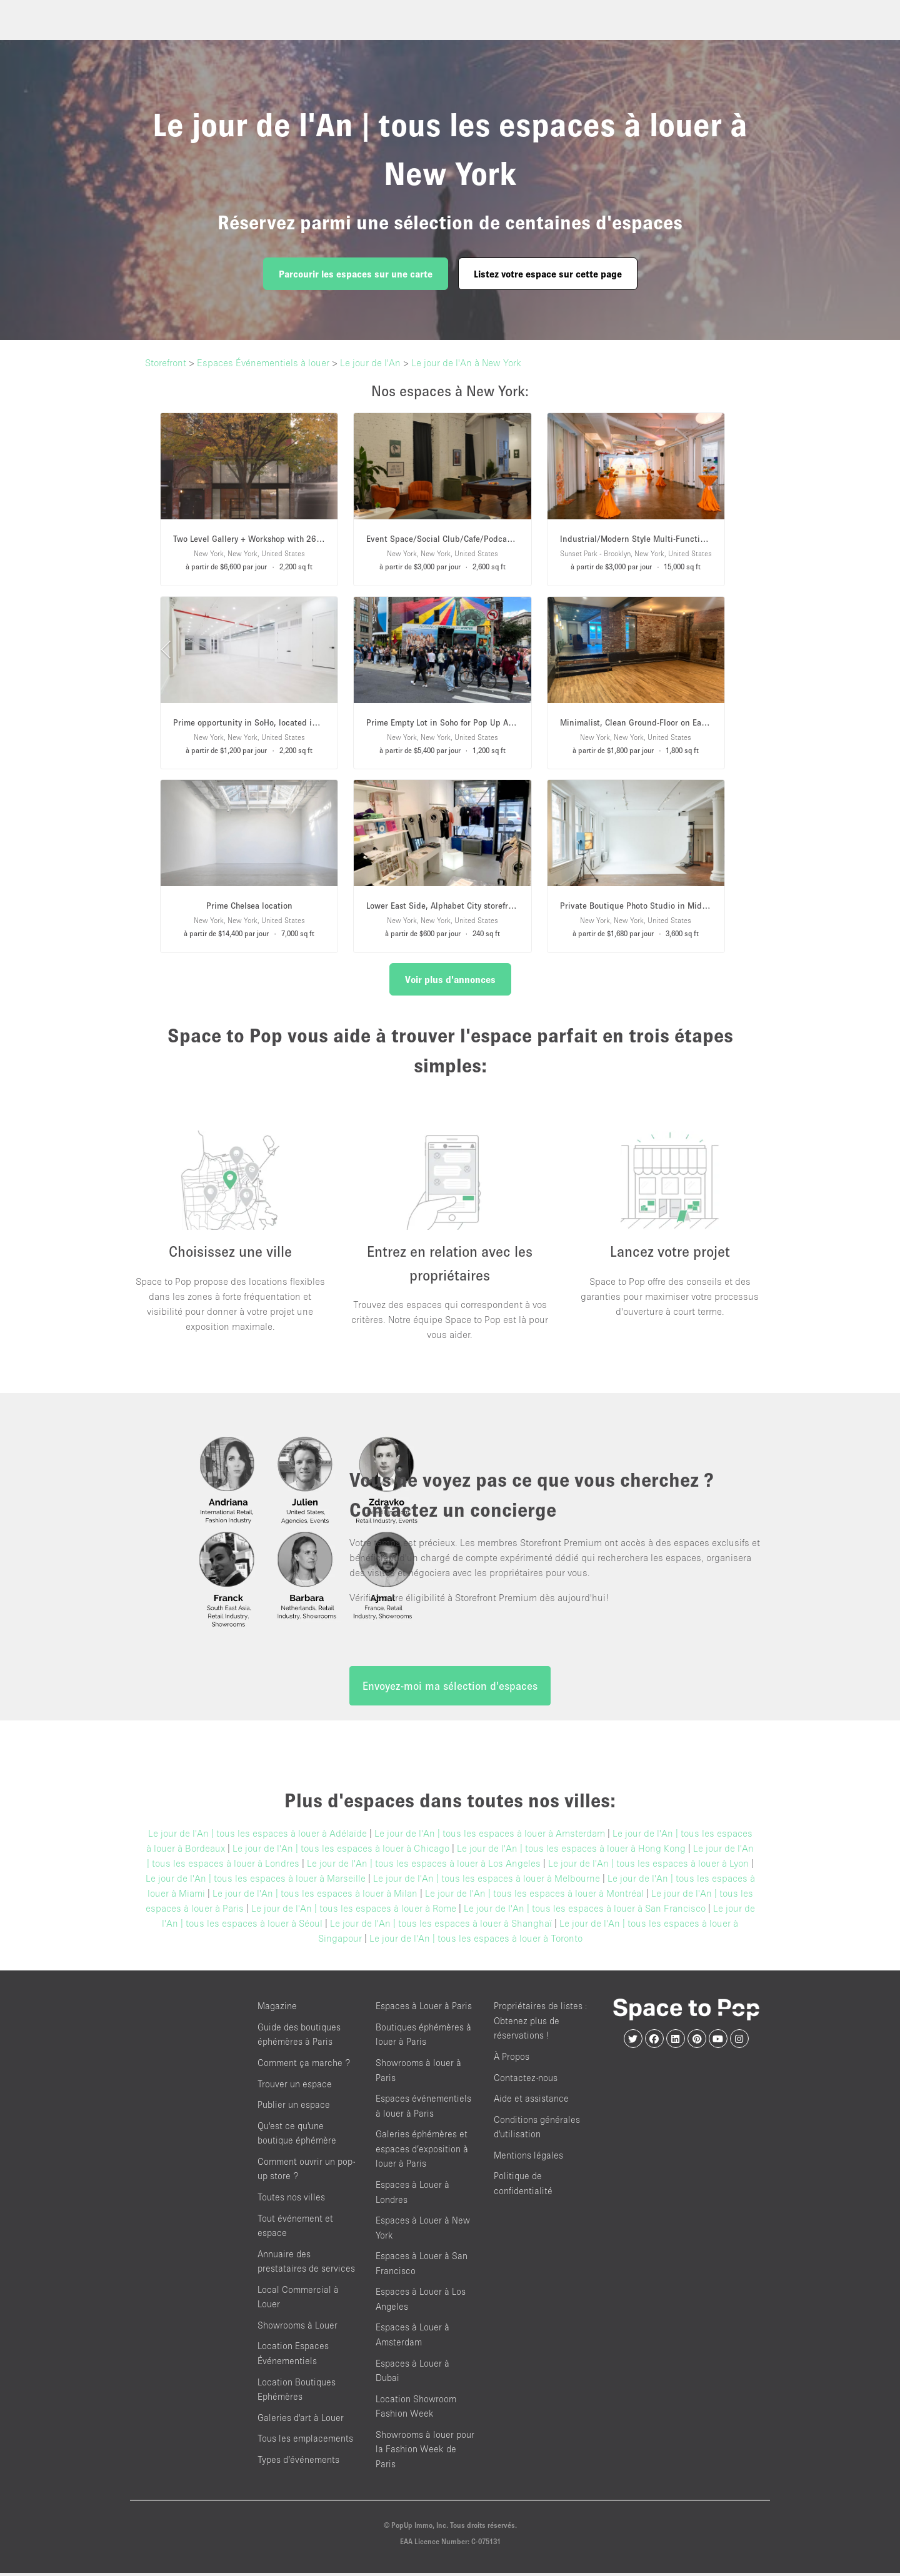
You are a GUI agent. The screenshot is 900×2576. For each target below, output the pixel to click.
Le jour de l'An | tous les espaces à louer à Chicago (340, 1851)
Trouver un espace (295, 2087)
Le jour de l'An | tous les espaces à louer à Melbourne (486, 1881)
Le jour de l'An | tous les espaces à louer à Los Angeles (424, 1866)
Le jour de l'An (370, 362)
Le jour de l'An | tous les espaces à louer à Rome (353, 1911)
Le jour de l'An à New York (466, 362)
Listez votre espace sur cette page (548, 273)
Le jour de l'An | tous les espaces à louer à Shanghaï (441, 1926)
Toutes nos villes (291, 2200)
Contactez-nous (526, 2080)
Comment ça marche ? (304, 2065)
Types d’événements (298, 2462)
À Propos (511, 2059)
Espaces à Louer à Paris (424, 2009)
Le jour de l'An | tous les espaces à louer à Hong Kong (571, 1851)
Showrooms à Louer (298, 2328)
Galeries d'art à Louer (301, 2420)
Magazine (277, 2009)
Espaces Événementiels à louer (263, 362)
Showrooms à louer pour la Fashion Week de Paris (425, 2452)
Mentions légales (528, 2158)
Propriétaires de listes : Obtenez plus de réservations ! (541, 2024)
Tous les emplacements (305, 2441)
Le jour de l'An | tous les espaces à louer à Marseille (256, 1881)
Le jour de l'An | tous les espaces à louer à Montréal (534, 1896)
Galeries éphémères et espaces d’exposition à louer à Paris (422, 2152)
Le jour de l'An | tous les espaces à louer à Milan (315, 1896)
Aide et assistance (531, 2101)
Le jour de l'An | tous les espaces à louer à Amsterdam (489, 1836)
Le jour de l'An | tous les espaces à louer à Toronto (475, 1941)
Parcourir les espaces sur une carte (355, 273)
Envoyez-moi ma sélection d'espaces (450, 1688)
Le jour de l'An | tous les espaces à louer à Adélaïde (257, 1836)
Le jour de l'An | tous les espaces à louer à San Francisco (585, 1911)
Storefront (165, 362)
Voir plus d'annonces (450, 979)
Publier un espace (294, 2107)
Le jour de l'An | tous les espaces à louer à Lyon (648, 1866)
